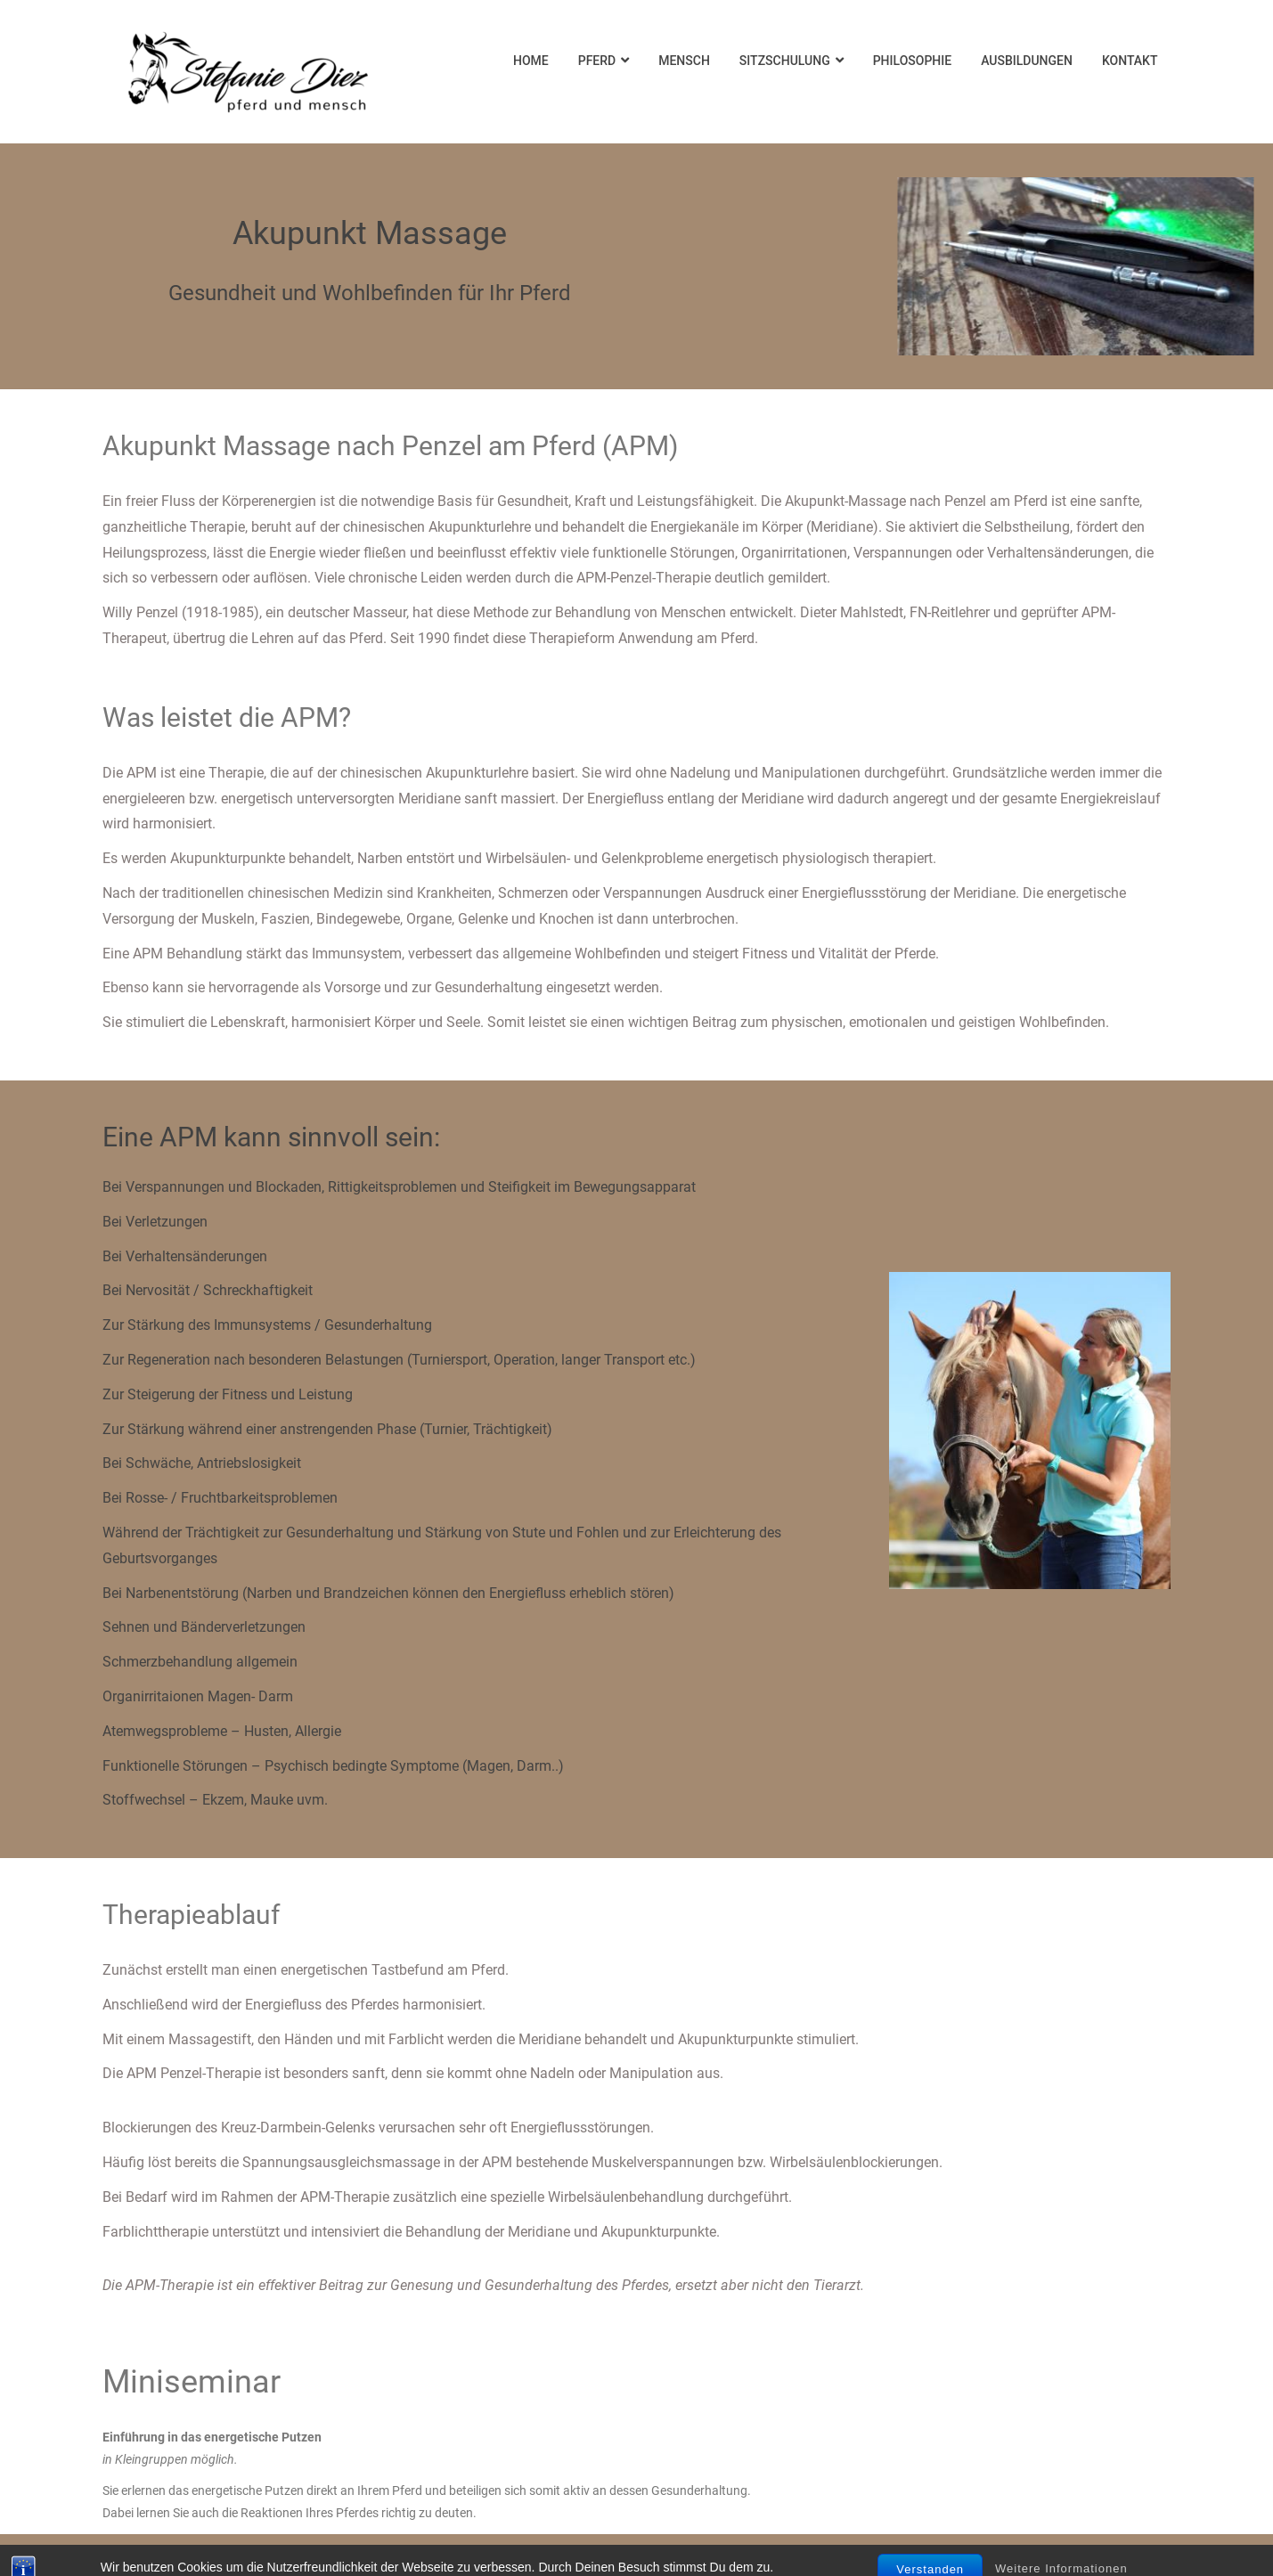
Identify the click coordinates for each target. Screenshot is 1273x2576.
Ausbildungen (1027, 60)
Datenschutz (636, 2555)
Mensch (684, 60)
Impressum (271, 2555)
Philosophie (912, 60)
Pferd (597, 60)
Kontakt (1130, 60)
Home (531, 60)
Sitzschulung (784, 60)
